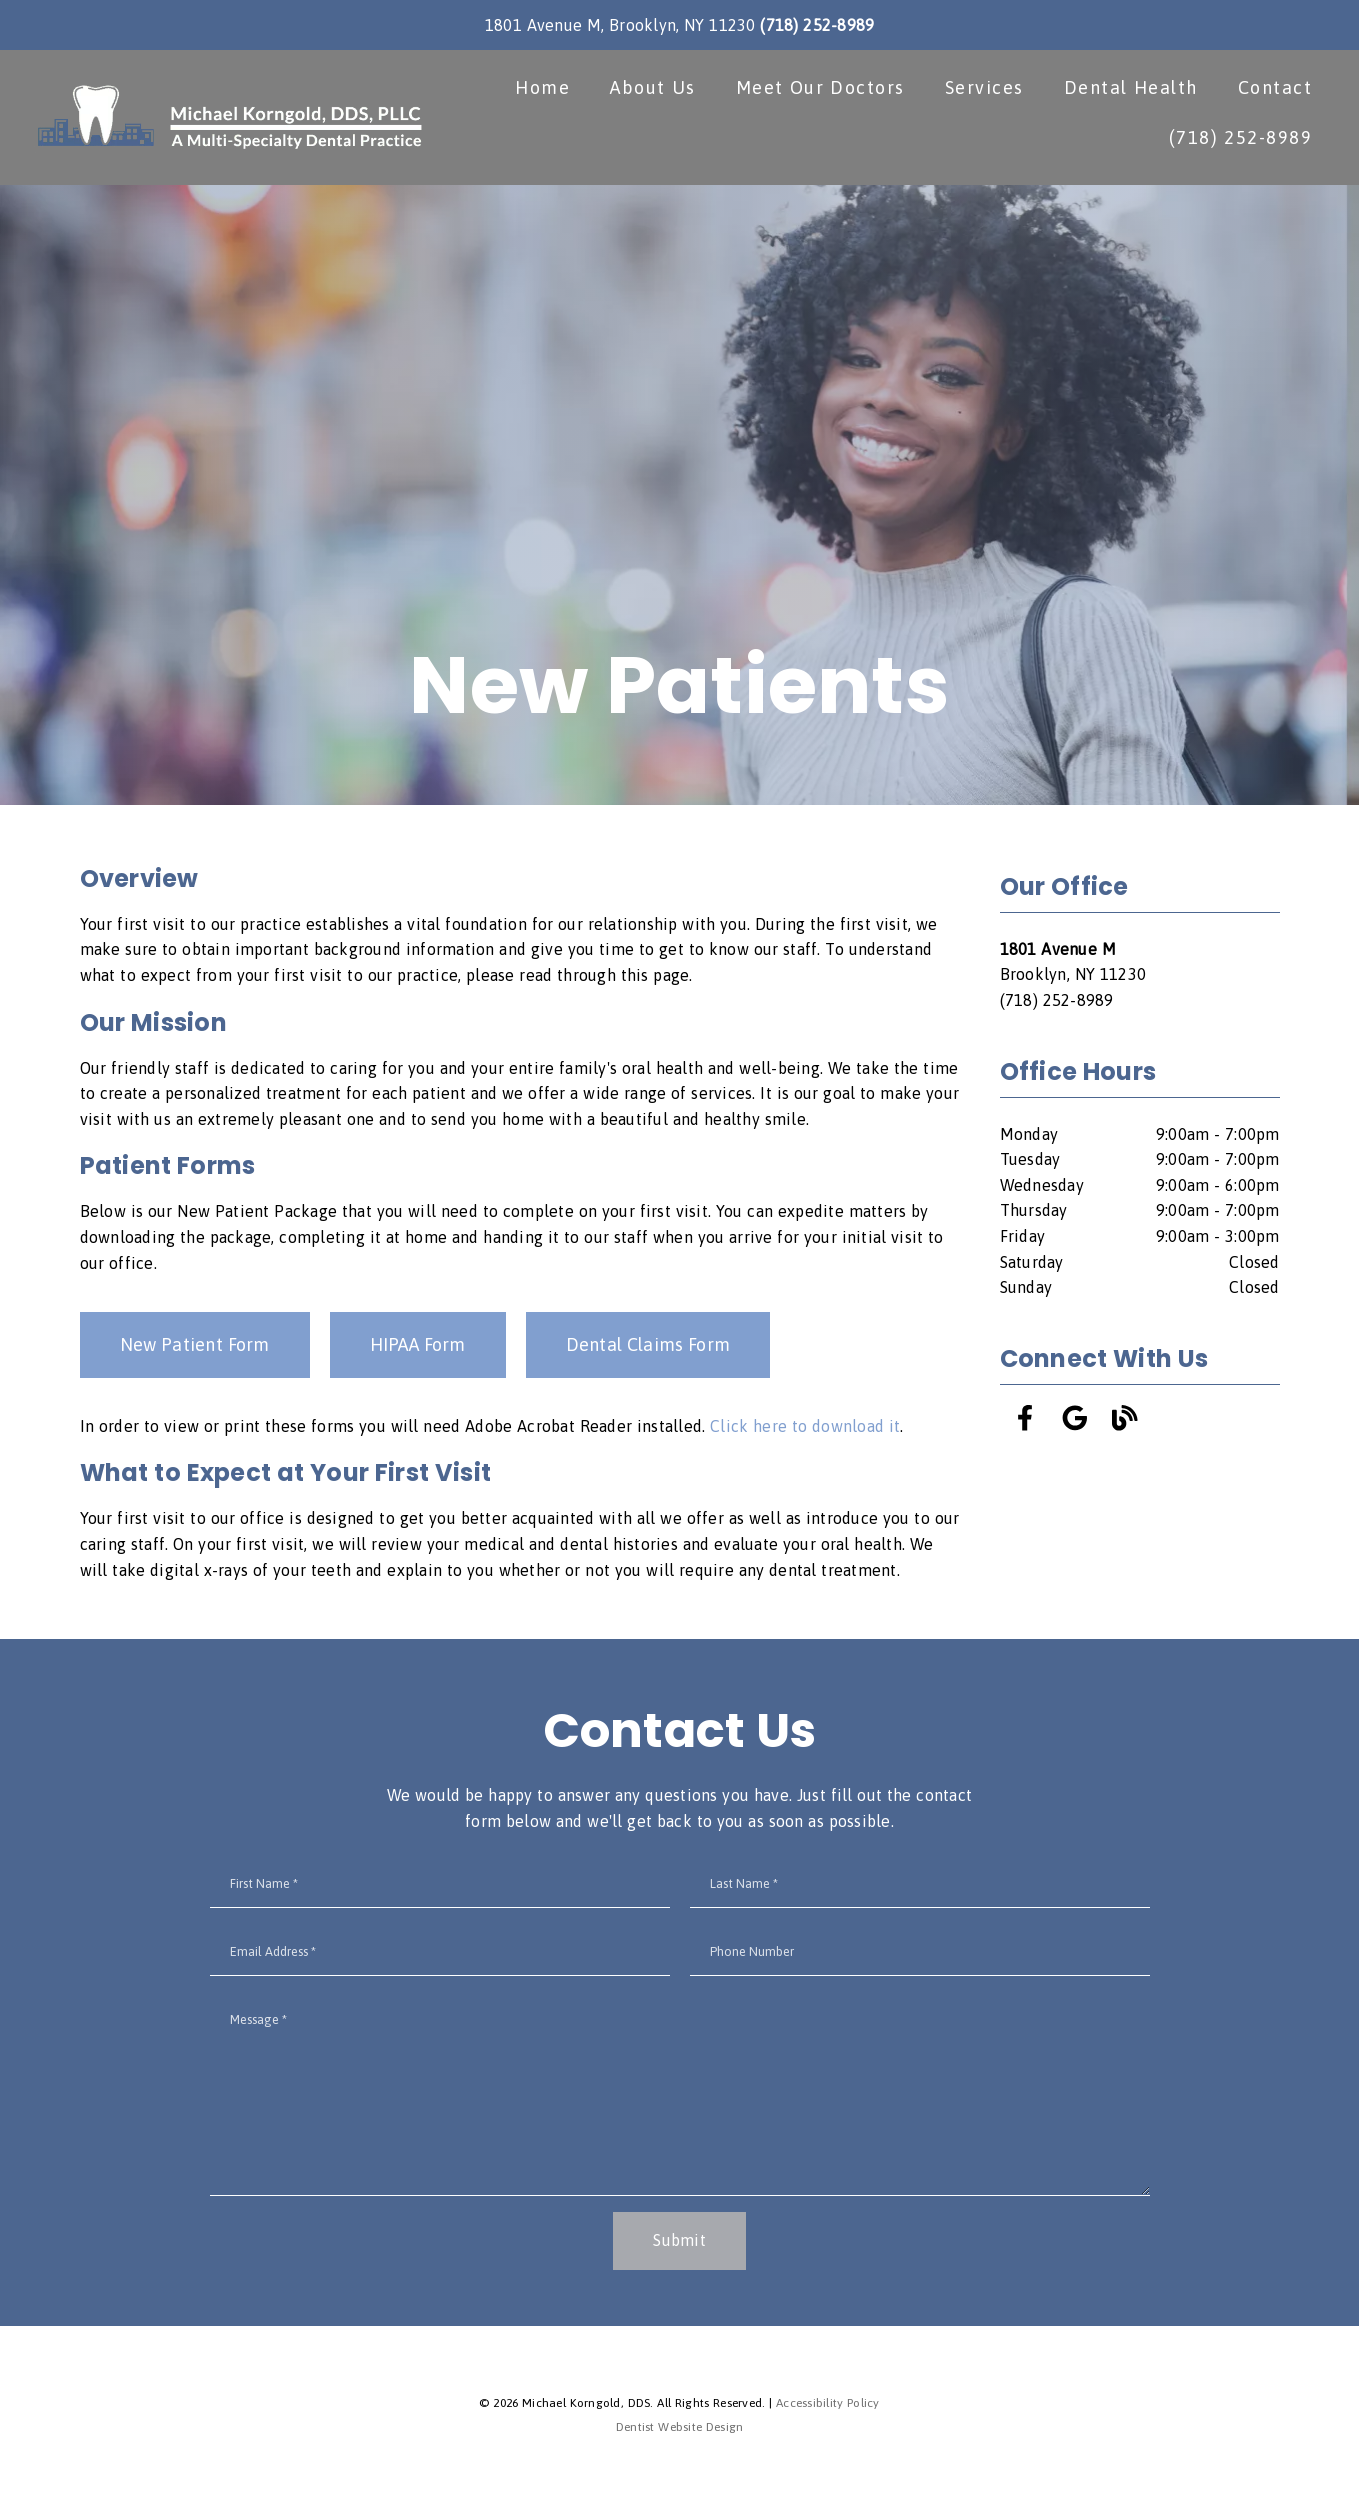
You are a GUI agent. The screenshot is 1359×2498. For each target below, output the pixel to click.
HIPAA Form (418, 1348)
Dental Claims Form (648, 1348)
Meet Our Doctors (817, 89)
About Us (650, 89)
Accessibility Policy (828, 2407)
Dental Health (1128, 89)
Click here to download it (805, 1430)
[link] (231, 119)
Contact (1272, 89)
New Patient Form (195, 1348)
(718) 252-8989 (817, 25)
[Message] (680, 2100)
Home (539, 89)
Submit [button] (679, 2244)
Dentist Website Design (680, 2431)
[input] (440, 1888)
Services (981, 89)
